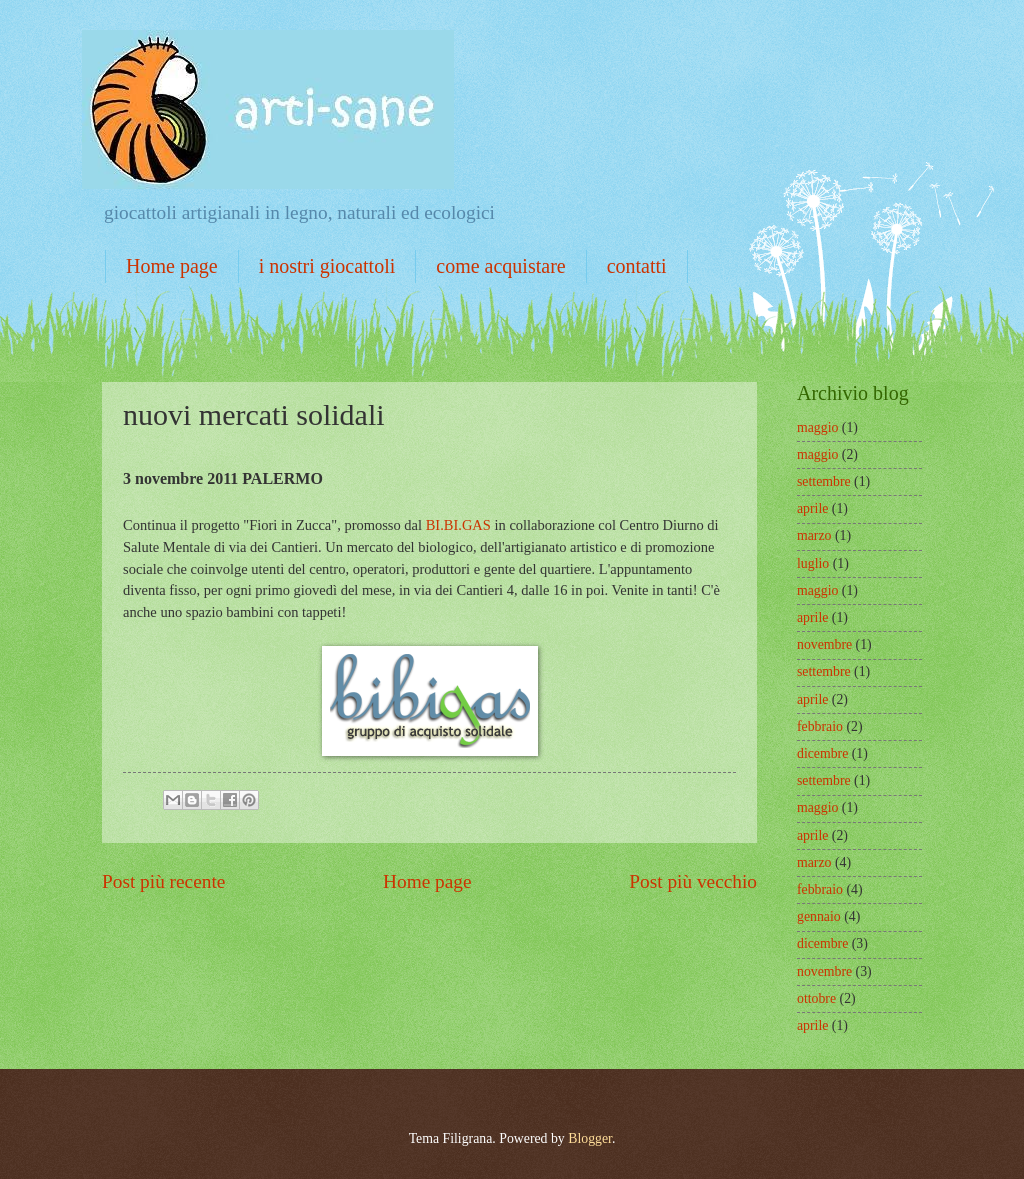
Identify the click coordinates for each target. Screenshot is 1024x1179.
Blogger (590, 1138)
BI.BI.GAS (458, 525)
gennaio (819, 916)
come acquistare (500, 266)
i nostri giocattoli (327, 266)
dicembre (822, 753)
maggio (817, 427)
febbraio (820, 726)
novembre (824, 644)
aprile (812, 508)
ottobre (816, 998)
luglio (813, 563)
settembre (824, 481)
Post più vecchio (693, 881)
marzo (814, 535)
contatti (637, 266)
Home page (172, 266)
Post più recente (163, 881)
